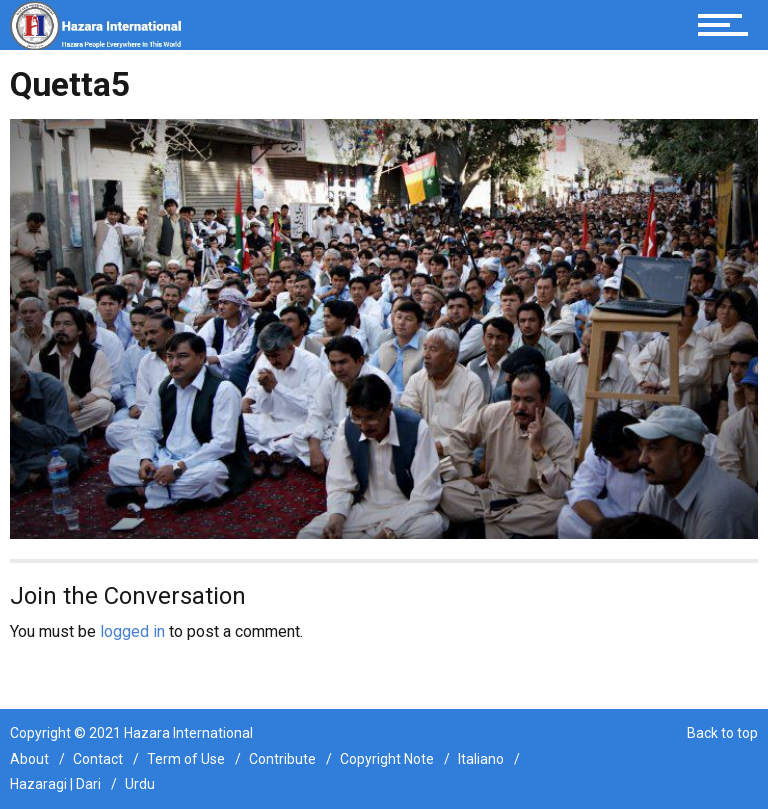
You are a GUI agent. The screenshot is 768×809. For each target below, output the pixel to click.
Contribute (282, 759)
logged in (132, 631)
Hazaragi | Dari (55, 784)
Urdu (140, 784)
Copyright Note (387, 759)
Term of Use (186, 759)
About (29, 759)
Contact (98, 759)
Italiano (481, 759)
